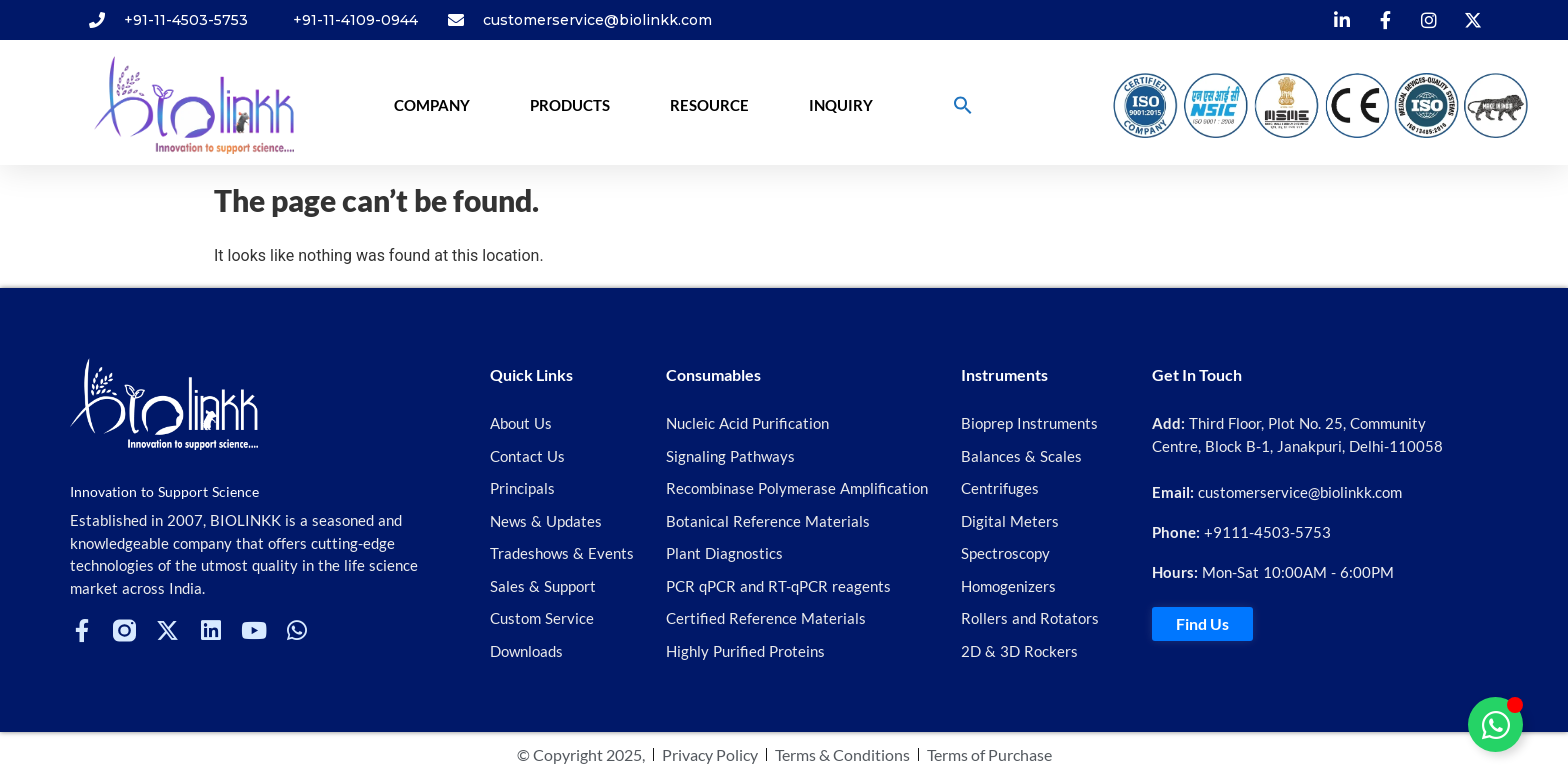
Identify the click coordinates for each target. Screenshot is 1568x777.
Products (570, 105)
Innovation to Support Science (164, 491)
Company (432, 105)
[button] (963, 105)
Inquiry (841, 105)
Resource (709, 105)
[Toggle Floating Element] (1495, 724)
